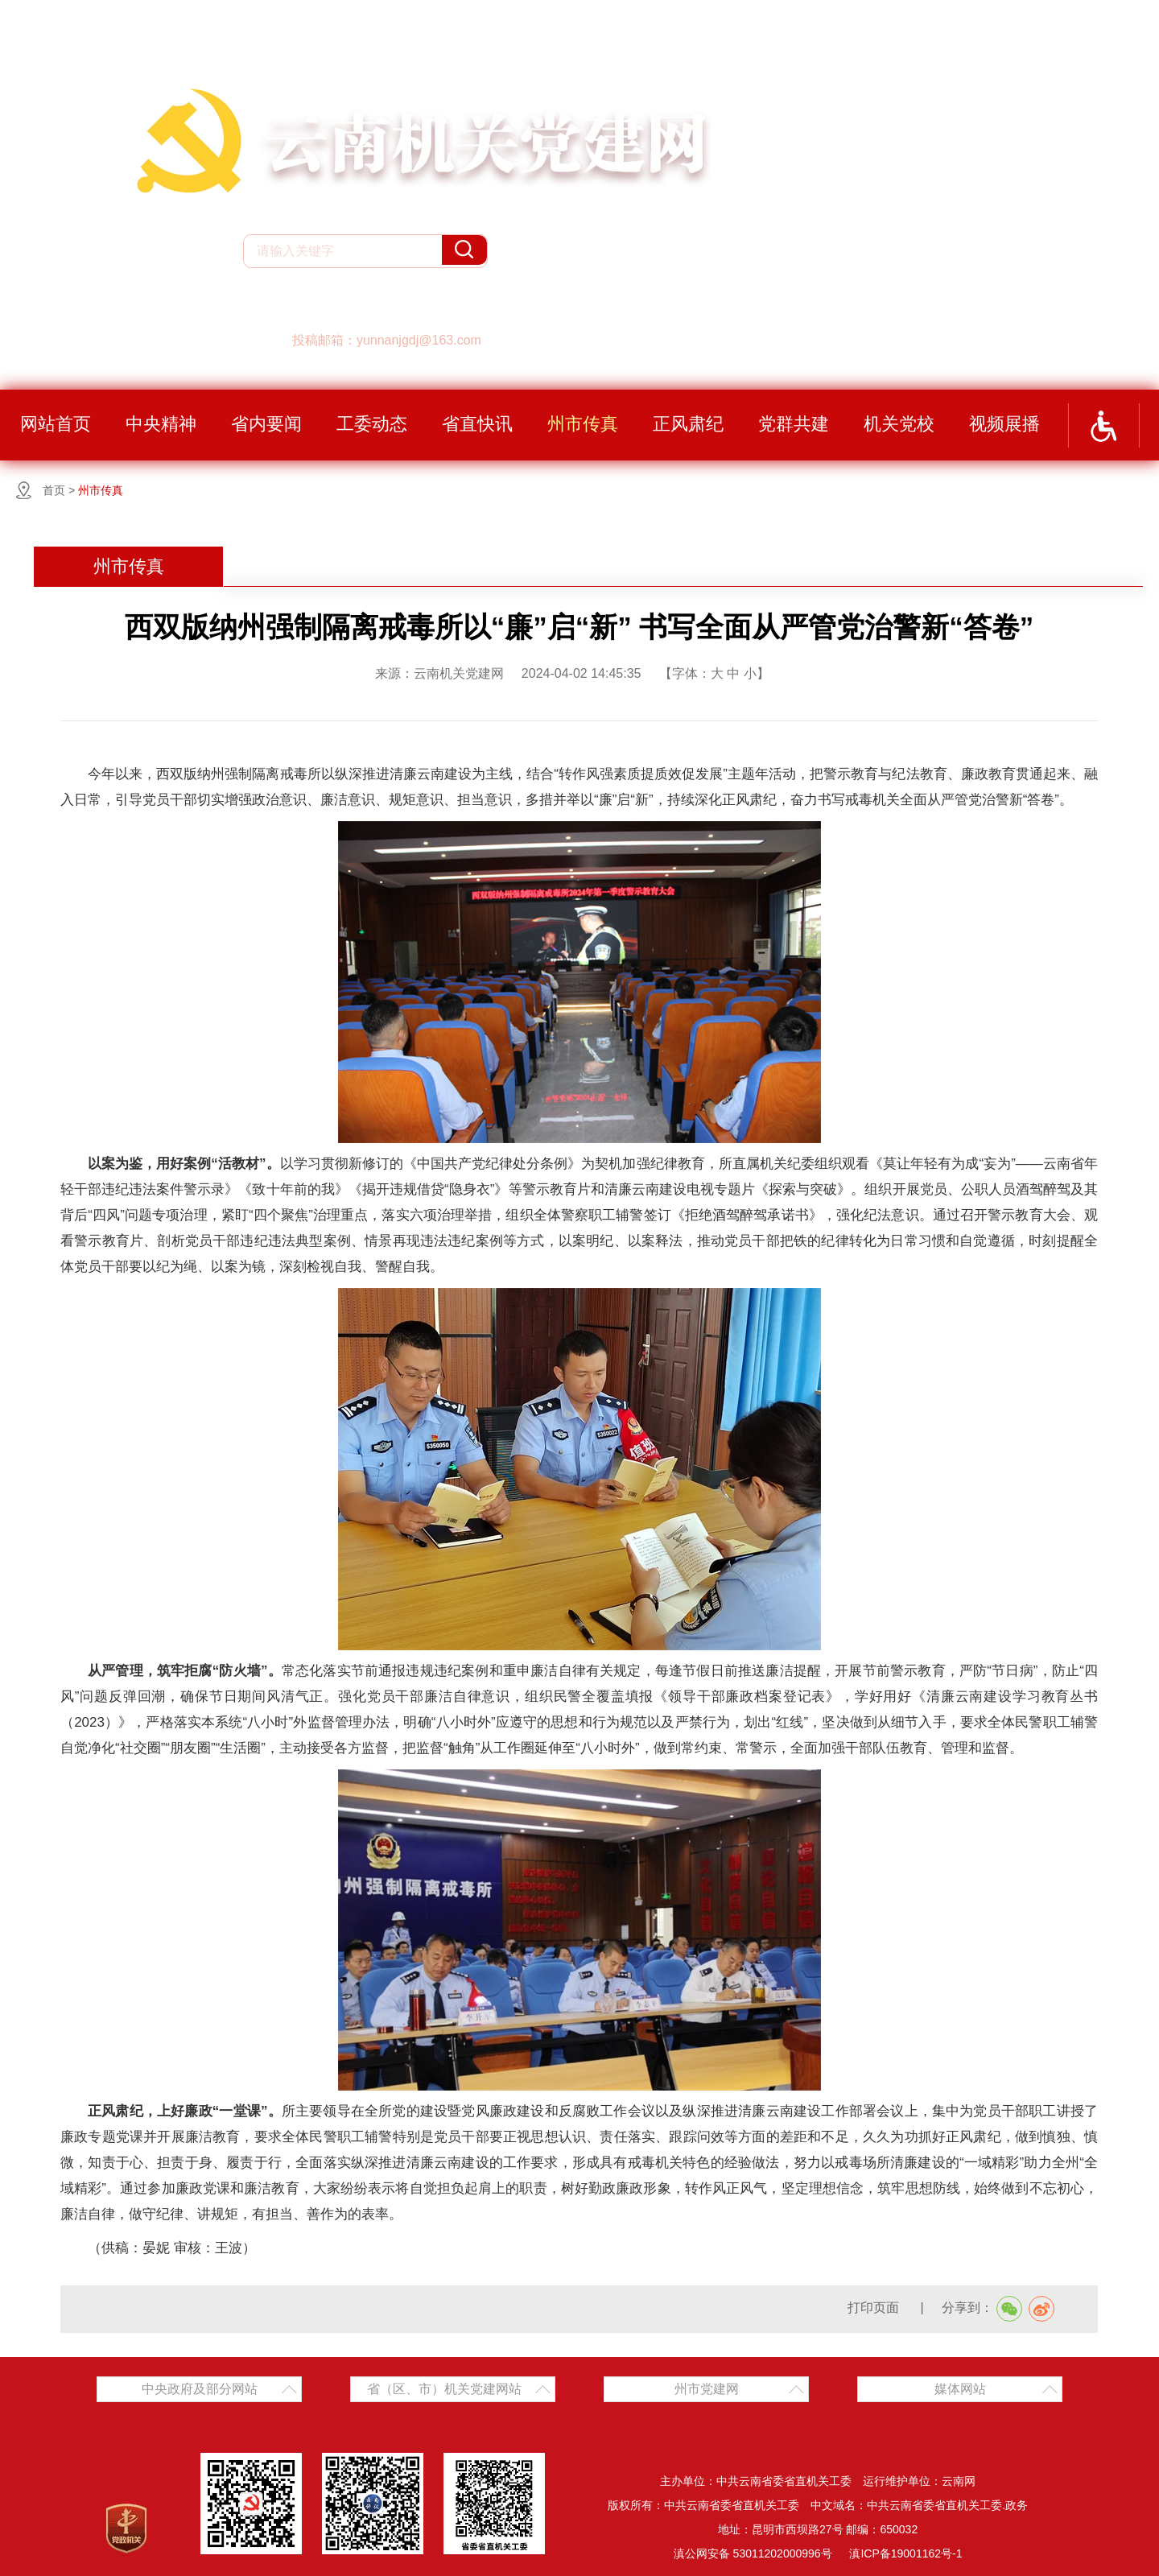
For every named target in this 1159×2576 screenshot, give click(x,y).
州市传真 (582, 424)
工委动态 (371, 424)
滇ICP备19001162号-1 (905, 2553)
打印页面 (875, 2307)
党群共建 (793, 424)
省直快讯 (477, 424)
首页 (54, 490)
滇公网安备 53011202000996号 (753, 2553)
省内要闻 (266, 424)
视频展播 (1004, 424)
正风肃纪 (688, 424)
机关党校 (899, 424)
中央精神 (161, 424)
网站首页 (55, 424)
